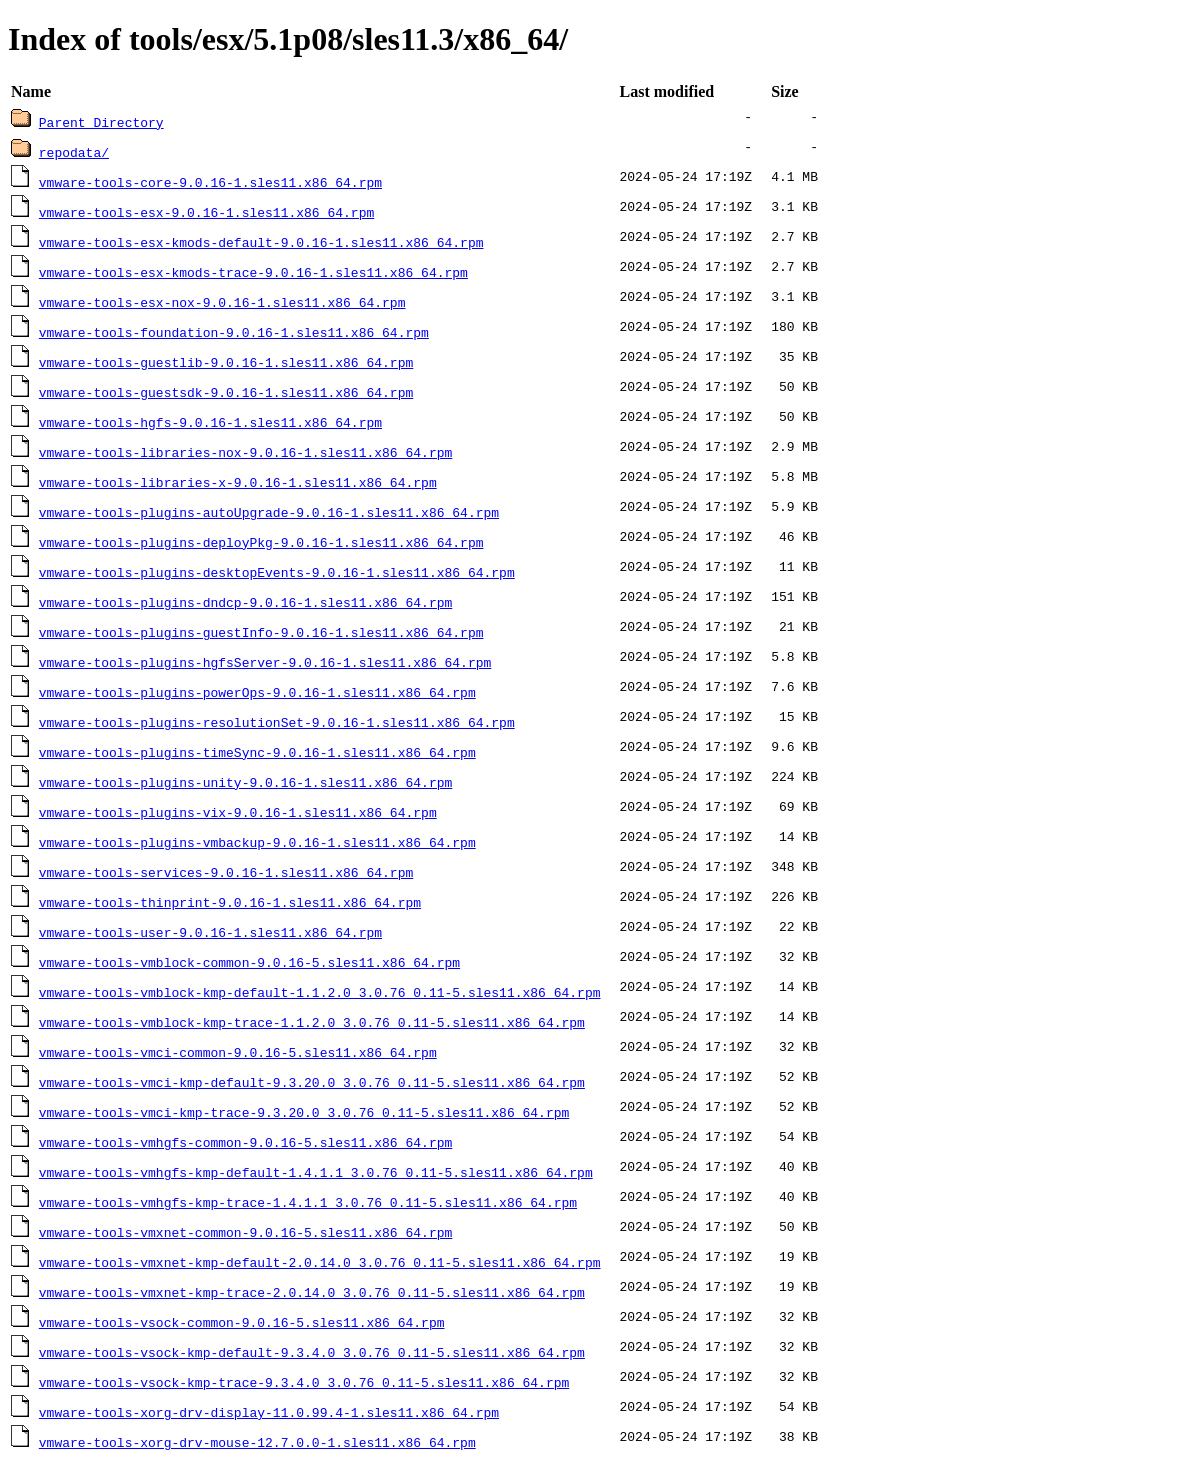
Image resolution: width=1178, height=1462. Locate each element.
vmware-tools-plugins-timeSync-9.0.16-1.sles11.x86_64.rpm (257, 752)
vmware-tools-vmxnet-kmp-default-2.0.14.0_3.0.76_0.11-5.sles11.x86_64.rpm (320, 1262)
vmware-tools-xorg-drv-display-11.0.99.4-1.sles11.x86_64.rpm (269, 1412)
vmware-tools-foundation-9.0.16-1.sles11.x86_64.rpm (234, 332)
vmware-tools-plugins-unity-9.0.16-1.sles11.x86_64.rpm (245, 782)
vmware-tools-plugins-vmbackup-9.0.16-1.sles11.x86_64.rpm (257, 842)
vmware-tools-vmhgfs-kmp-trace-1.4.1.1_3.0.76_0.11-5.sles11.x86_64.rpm (308, 1202)
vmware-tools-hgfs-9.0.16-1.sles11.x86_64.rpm (210, 422)
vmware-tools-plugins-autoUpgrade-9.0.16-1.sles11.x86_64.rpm (269, 512)
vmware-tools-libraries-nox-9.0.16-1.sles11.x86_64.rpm (245, 452)
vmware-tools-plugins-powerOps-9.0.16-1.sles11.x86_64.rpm (257, 692)
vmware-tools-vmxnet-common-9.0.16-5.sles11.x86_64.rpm (245, 1232)
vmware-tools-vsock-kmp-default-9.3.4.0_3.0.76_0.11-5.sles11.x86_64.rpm (312, 1352)
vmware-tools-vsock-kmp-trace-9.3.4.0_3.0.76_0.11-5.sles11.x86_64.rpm (304, 1382)
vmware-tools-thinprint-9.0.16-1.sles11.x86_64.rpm (230, 902)
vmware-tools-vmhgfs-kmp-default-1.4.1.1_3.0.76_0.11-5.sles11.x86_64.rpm (316, 1172)
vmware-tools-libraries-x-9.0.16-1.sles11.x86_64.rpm (238, 482)
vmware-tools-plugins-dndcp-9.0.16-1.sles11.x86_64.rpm (245, 602)
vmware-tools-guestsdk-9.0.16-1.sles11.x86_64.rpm (226, 392)
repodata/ (74, 152)
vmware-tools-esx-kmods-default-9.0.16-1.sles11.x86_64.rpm (261, 242)
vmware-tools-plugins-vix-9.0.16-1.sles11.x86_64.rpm (238, 812)
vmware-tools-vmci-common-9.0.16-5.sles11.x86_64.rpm (238, 1052)
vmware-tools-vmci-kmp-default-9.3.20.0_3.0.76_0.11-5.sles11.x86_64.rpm (312, 1082)
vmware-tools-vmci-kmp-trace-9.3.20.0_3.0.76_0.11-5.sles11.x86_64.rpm (304, 1112)
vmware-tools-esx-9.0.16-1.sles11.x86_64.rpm (206, 212)
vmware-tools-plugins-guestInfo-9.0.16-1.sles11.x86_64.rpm (261, 632)
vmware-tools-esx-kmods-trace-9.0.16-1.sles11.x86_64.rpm (253, 272)
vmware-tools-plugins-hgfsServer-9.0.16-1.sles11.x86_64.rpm (265, 662)
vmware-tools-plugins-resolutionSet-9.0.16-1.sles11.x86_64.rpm (277, 722)
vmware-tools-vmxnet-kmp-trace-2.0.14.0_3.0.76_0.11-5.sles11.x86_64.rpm (312, 1292)
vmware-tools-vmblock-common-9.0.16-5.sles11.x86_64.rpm (249, 962)
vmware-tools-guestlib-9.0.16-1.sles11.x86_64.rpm (226, 362)
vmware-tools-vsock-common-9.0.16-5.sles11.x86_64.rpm (242, 1322)
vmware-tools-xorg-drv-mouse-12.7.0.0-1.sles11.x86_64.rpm (257, 1442)
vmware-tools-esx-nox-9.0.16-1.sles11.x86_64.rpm (222, 302)
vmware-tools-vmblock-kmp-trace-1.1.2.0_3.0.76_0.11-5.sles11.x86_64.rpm (312, 1022)
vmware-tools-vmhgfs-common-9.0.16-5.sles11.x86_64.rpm (245, 1142)
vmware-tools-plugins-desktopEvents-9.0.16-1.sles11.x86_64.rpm (277, 572)
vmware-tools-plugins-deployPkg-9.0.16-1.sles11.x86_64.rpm (261, 542)
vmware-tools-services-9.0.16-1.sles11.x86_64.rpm (226, 872)
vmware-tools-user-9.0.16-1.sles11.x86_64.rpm (210, 932)
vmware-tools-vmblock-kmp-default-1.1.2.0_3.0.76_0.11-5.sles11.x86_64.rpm (320, 992)
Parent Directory (101, 122)
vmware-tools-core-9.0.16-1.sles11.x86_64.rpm (210, 182)
